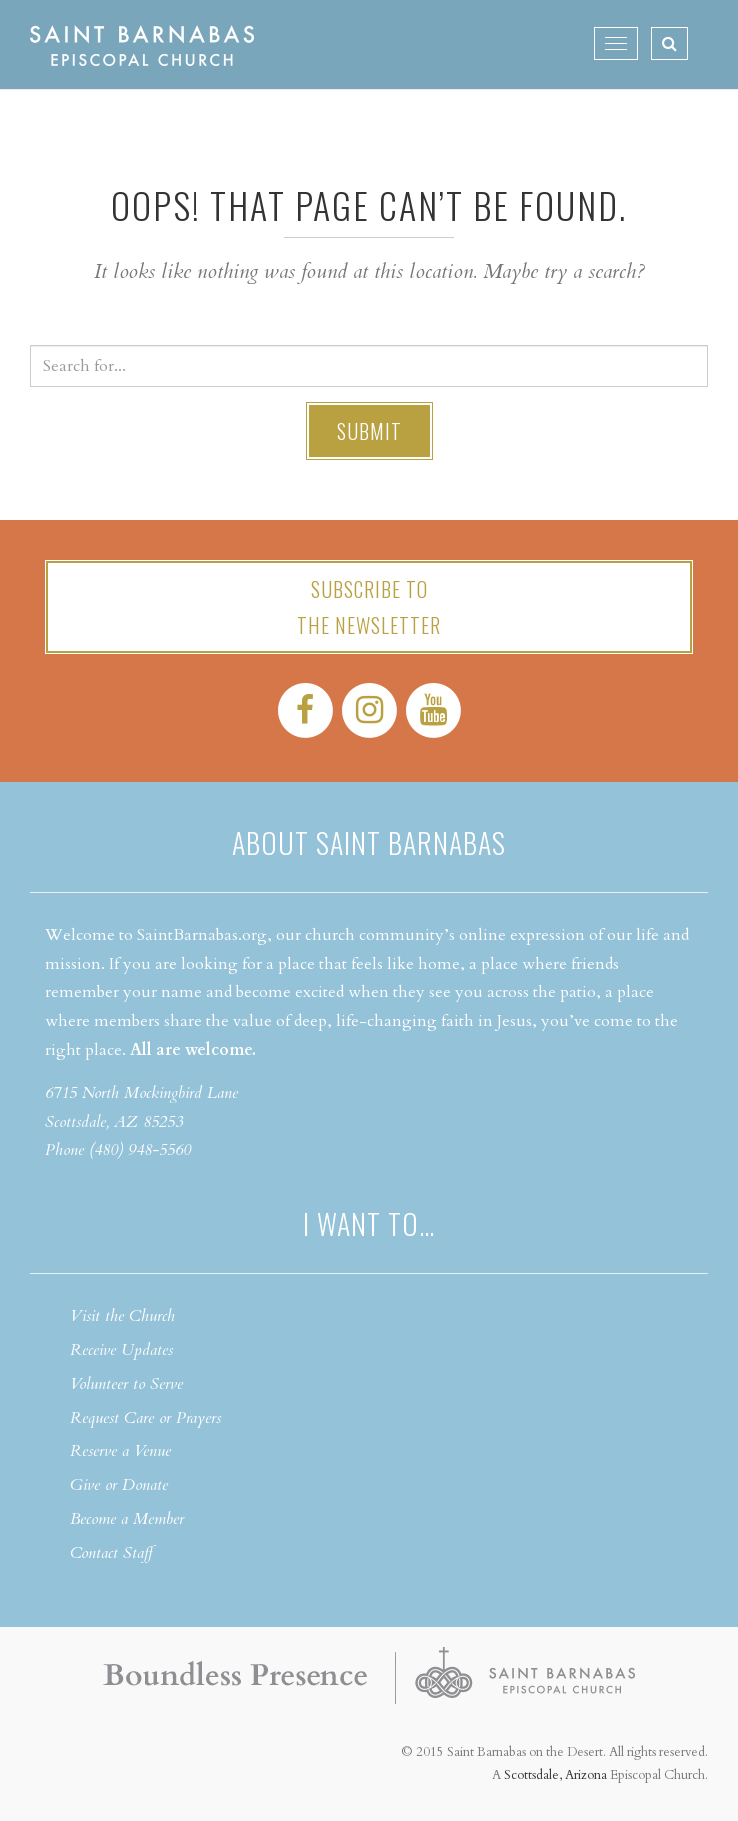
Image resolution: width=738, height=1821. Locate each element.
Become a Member (127, 1519)
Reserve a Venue (120, 1451)
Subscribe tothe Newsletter (369, 607)
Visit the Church (122, 1316)
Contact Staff (111, 1553)
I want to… (369, 1223)
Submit (369, 431)
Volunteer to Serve (126, 1384)
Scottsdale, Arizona (555, 1775)
